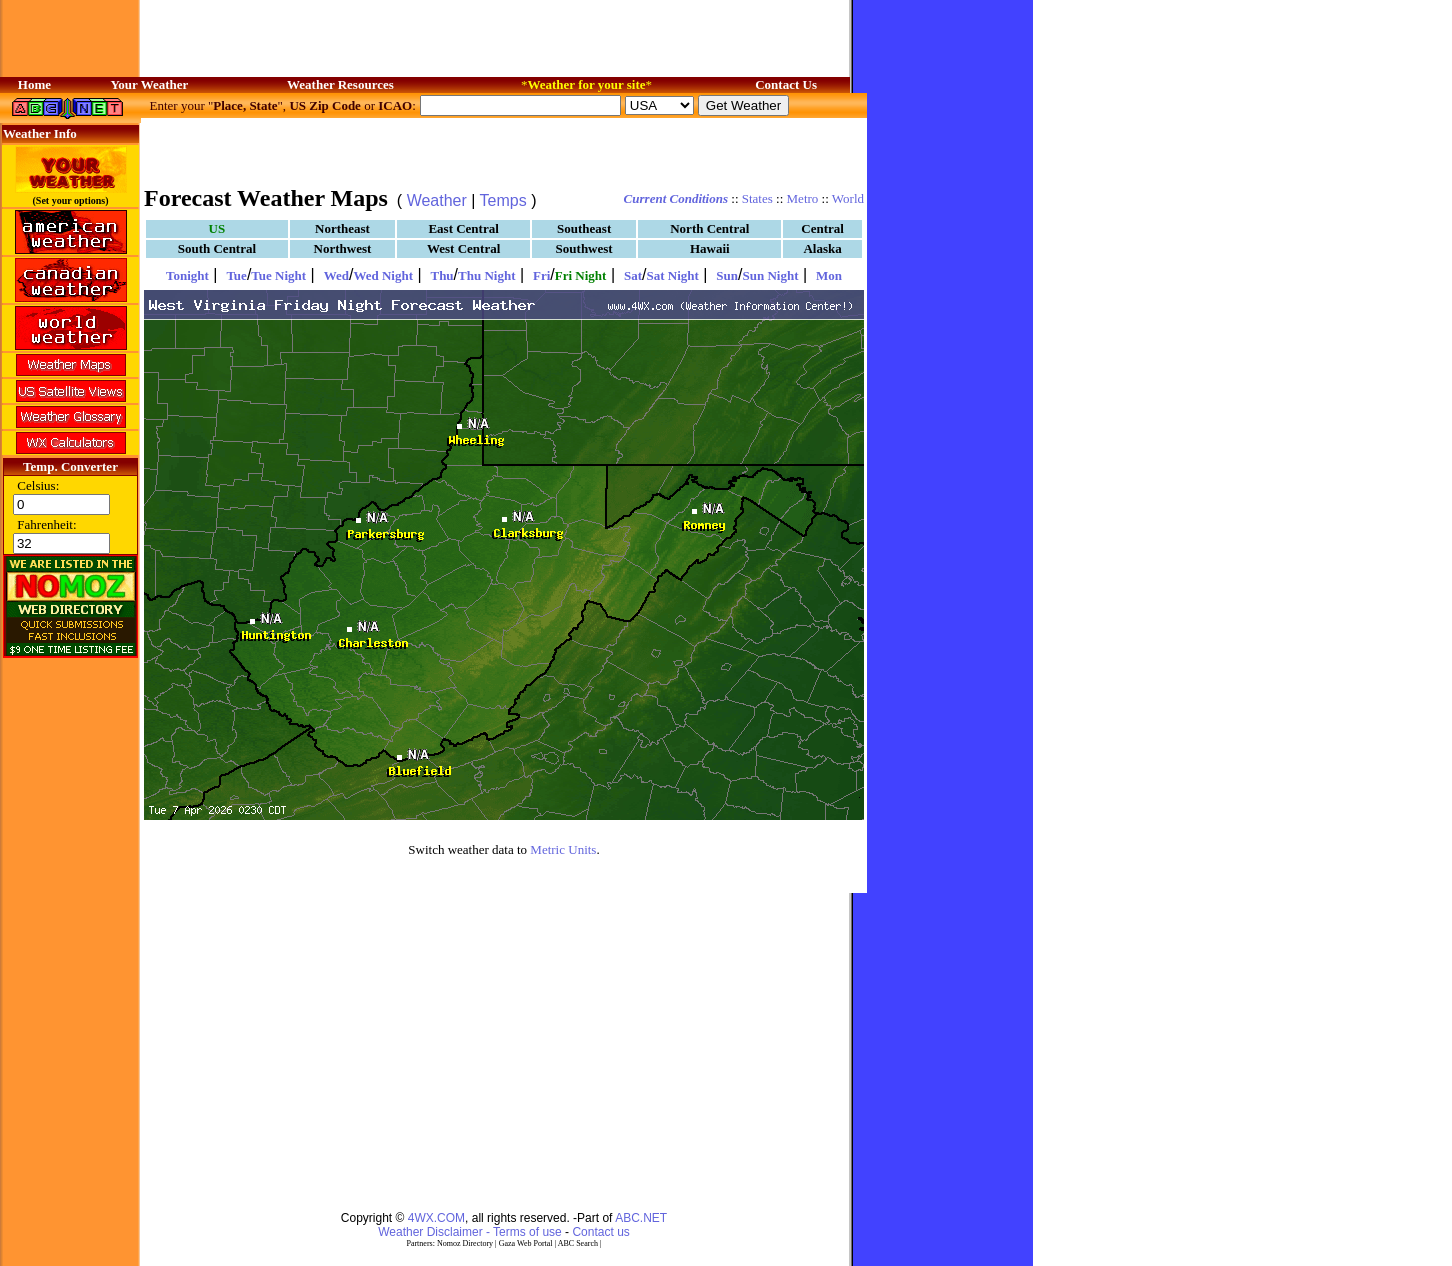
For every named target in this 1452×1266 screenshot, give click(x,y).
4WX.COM (436, 1218)
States (757, 198)
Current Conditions (676, 198)
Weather (437, 200)
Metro (803, 198)
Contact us (600, 1232)
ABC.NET (641, 1218)
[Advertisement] (504, 150)
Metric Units (563, 849)
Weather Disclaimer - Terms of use (470, 1232)
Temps (503, 200)
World (848, 198)
